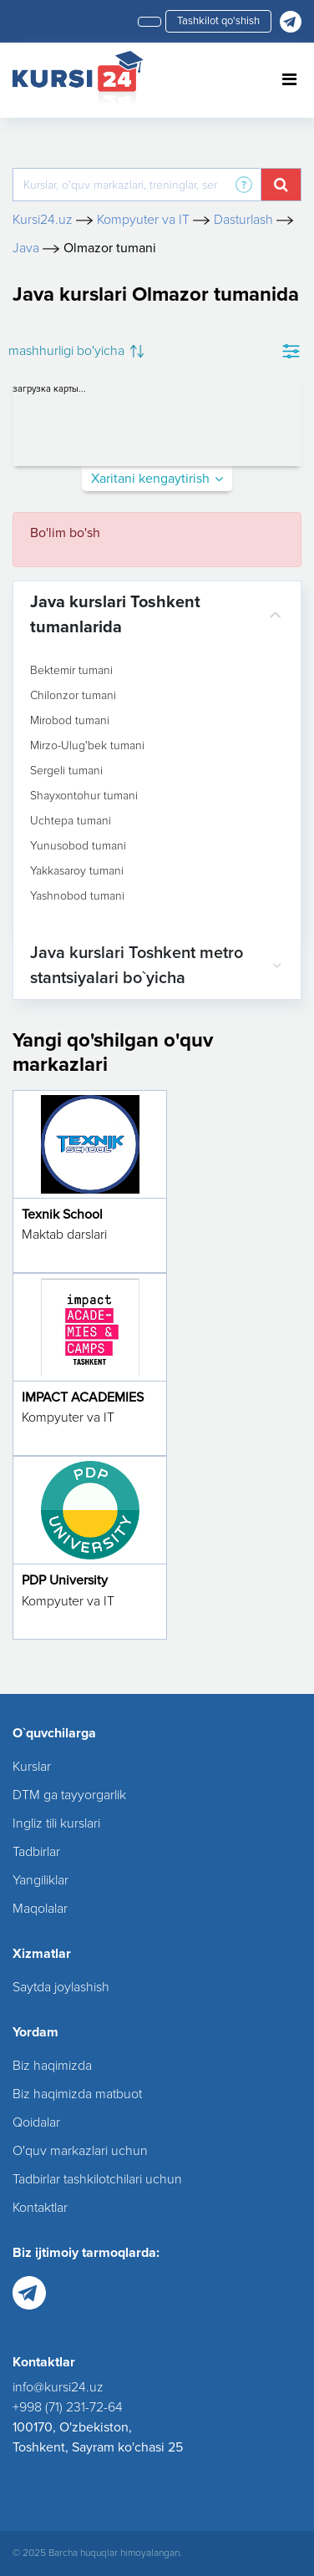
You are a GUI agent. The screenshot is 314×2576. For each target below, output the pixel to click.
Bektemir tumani (71, 671)
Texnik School (62, 1214)
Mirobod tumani (69, 721)
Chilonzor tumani (73, 696)
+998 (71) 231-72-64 (68, 2407)
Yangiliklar (40, 1880)
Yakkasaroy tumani (77, 871)
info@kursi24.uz (58, 2387)
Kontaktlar (40, 2207)
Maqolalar (40, 1908)
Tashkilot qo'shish (218, 21)
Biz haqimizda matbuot (77, 2094)
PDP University (65, 1580)
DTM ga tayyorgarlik (69, 1795)
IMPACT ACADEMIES (83, 1397)
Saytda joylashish (61, 1987)
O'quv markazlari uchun (80, 2150)
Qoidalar (36, 2122)
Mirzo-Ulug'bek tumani (87, 746)
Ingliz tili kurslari (56, 1823)
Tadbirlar (36, 1851)
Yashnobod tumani (77, 896)
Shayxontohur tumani (84, 796)
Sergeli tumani (66, 771)
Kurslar (32, 1766)
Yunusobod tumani (78, 846)
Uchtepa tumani (70, 821)
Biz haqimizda (52, 2065)
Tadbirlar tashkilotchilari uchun (97, 2179)
